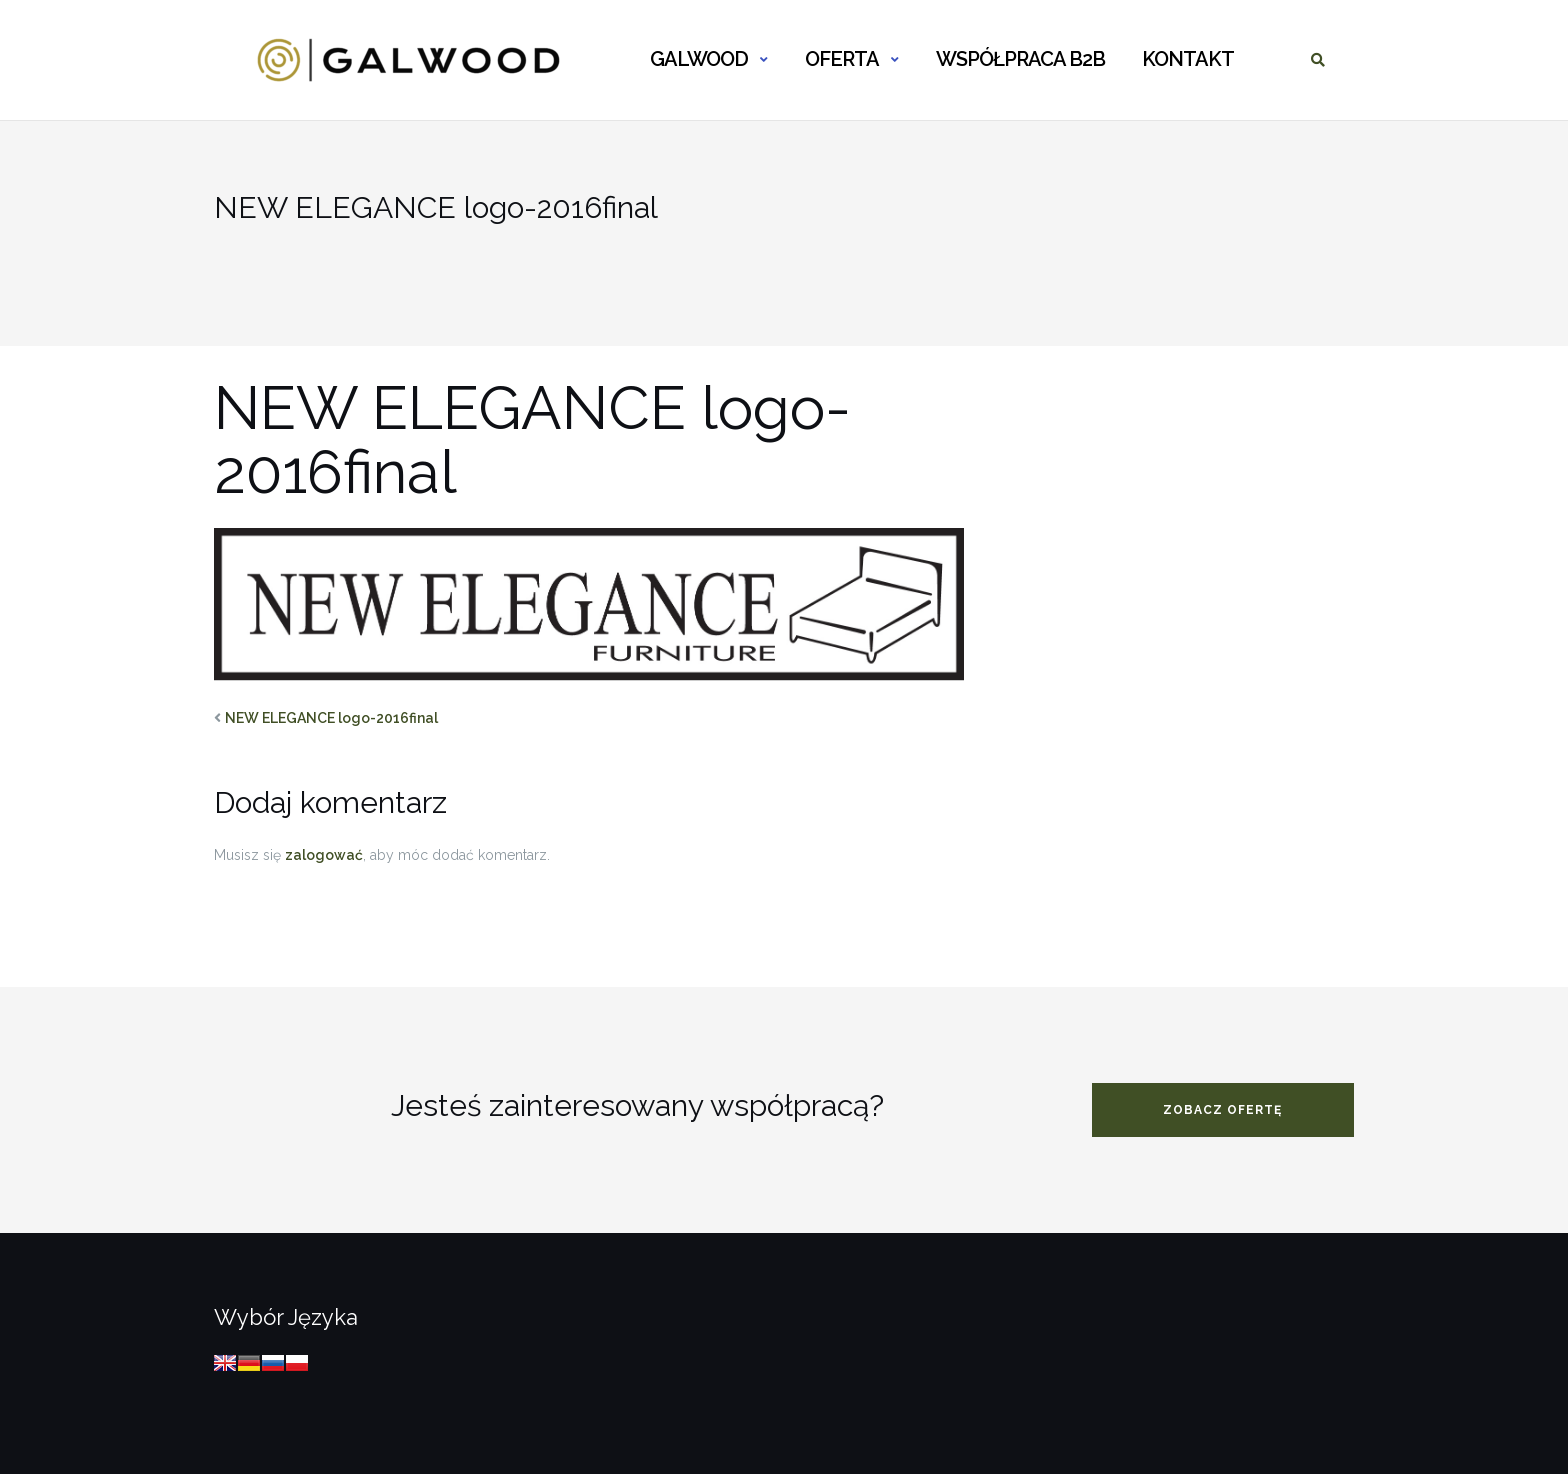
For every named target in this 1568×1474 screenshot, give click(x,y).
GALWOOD (699, 59)
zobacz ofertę (1222, 1110)
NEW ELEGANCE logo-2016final (331, 718)
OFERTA (842, 59)
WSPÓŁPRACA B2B (1020, 59)
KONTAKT (1188, 59)
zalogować (324, 855)
